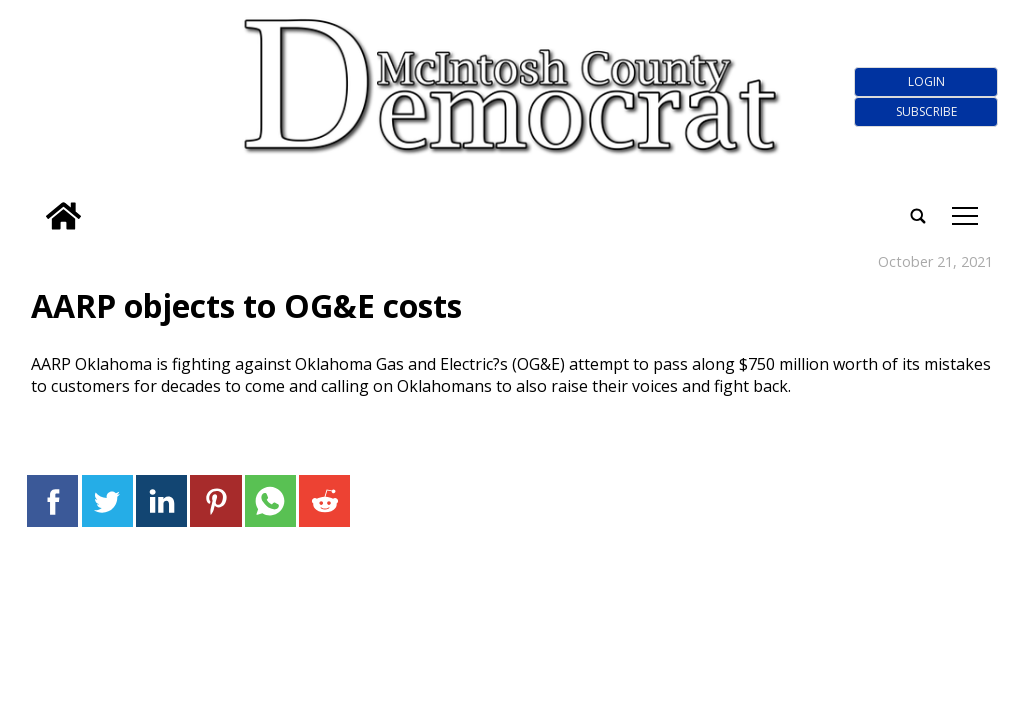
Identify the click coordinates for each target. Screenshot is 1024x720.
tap (965, 216)
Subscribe (926, 111)
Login (926, 81)
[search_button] (34, 203)
